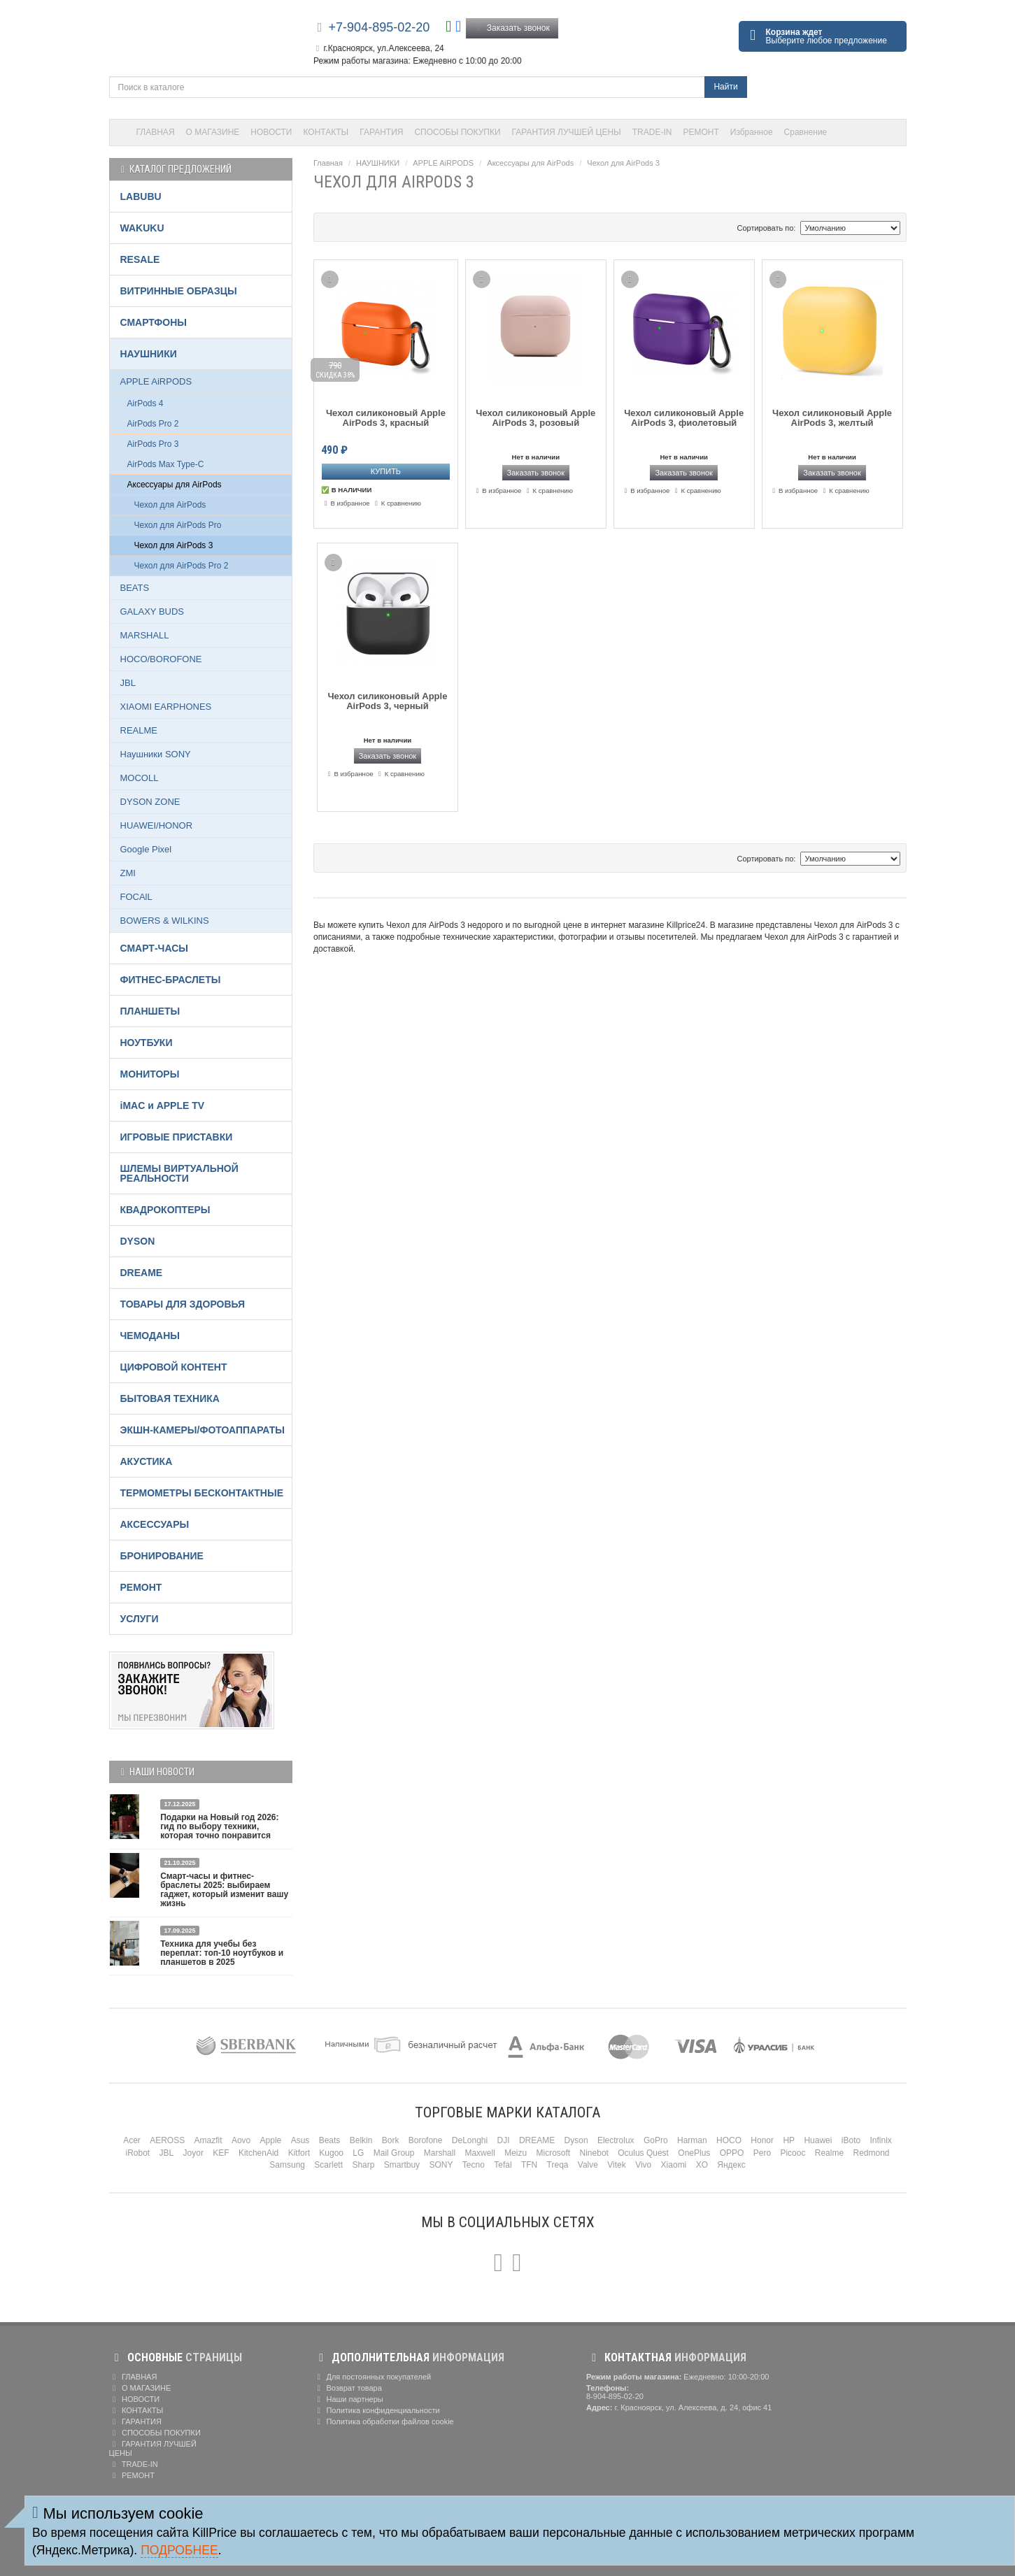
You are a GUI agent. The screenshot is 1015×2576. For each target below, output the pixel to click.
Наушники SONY (155, 754)
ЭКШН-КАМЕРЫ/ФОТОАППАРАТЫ (202, 1430)
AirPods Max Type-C (165, 464)
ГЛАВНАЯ (155, 132)
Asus (300, 2140)
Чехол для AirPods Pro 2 (181, 566)
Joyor (193, 2153)
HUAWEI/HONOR (156, 825)
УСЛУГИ (139, 1618)
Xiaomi (674, 2165)
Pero (762, 2153)
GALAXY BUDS (152, 611)
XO (702, 2165)
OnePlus (694, 2153)
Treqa (558, 2165)
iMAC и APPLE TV (162, 1105)
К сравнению (396, 503)
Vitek (616, 2165)
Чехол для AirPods (170, 505)
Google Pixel (146, 849)
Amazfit (208, 2140)
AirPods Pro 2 (153, 424)
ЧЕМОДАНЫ (150, 1335)
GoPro (656, 2140)
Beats (330, 2140)
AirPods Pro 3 (153, 444)
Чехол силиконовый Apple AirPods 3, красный (386, 418)
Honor (762, 2140)
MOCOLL (139, 778)
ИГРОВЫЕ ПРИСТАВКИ (176, 1137)
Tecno (473, 2165)
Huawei (818, 2140)
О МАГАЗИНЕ (213, 132)
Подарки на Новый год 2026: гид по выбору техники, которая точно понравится (219, 1826)
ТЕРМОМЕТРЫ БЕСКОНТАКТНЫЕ (202, 1492)
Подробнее (179, 2550)
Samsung (287, 2165)
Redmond (871, 2153)
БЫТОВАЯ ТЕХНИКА (170, 1398)
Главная (328, 163)
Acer (132, 2140)
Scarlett (328, 2165)
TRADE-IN (652, 132)
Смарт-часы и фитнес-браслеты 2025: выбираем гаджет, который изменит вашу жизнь (224, 1890)
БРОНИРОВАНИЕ (162, 1555)
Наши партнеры (348, 2399)
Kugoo (331, 2153)
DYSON (137, 1241)
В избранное (345, 503)
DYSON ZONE (150, 801)
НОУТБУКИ (146, 1042)
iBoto (851, 2140)
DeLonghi (470, 2140)
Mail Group (394, 2153)
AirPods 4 (145, 403)
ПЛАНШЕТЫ (150, 1011)
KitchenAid (258, 2153)
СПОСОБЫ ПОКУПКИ (457, 132)
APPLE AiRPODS (443, 163)
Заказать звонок (512, 28)
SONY (441, 2165)
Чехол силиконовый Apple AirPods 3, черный (387, 701)
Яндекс (731, 2165)
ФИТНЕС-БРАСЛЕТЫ (170, 979)
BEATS (135, 587)
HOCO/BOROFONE (161, 659)
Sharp (363, 2165)
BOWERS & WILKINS (164, 920)
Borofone (426, 2140)
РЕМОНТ (700, 132)
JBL (128, 683)
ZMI (128, 873)
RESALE (140, 259)
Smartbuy (402, 2165)
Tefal (502, 2165)
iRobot (137, 2153)
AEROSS (167, 2140)
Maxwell (479, 2153)
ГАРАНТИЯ (381, 132)
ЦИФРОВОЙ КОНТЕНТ (173, 1367)
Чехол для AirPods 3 (623, 163)
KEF (221, 2153)
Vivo (643, 2165)
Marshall (439, 2153)
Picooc (792, 2153)
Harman (692, 2140)
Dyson (576, 2140)
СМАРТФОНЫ (153, 322)
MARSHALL (144, 635)
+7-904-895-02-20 (379, 27)
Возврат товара (347, 2388)
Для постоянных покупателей (372, 2377)
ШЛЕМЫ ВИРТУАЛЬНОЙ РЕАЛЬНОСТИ (179, 1173)
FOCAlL (136, 897)
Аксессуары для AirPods (530, 163)
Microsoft (554, 2153)
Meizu (515, 2153)
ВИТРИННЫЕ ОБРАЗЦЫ (178, 290)
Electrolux (615, 2140)
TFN (529, 2165)
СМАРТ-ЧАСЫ (154, 948)
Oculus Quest (643, 2153)
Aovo (241, 2140)
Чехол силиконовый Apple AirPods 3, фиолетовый (684, 418)
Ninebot (594, 2153)
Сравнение (806, 132)
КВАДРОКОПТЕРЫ (165, 1209)
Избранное (751, 132)
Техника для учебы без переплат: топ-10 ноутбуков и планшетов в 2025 (221, 1953)
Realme (829, 2153)
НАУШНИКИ (377, 163)
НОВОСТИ (271, 132)
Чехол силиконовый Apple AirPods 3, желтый (832, 418)
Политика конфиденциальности (376, 2410)
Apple (271, 2140)
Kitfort (299, 2153)
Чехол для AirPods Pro (178, 525)
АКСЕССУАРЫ (155, 1524)
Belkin (361, 2140)
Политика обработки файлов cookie (383, 2421)
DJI (503, 2140)
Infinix (880, 2140)
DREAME (141, 1272)
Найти (725, 87)
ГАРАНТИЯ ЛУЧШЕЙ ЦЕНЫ (566, 132)
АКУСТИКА (146, 1461)
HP (789, 2140)
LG (358, 2153)
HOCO (728, 2140)
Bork (390, 2140)
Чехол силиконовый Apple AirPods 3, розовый (535, 418)
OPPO (732, 2153)
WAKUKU (142, 228)
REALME (138, 730)
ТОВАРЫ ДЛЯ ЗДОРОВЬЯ (183, 1304)
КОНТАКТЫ (326, 132)
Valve (588, 2165)
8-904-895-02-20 (615, 2396)
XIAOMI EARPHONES (166, 706)
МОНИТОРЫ (150, 1074)
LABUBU (141, 196)
